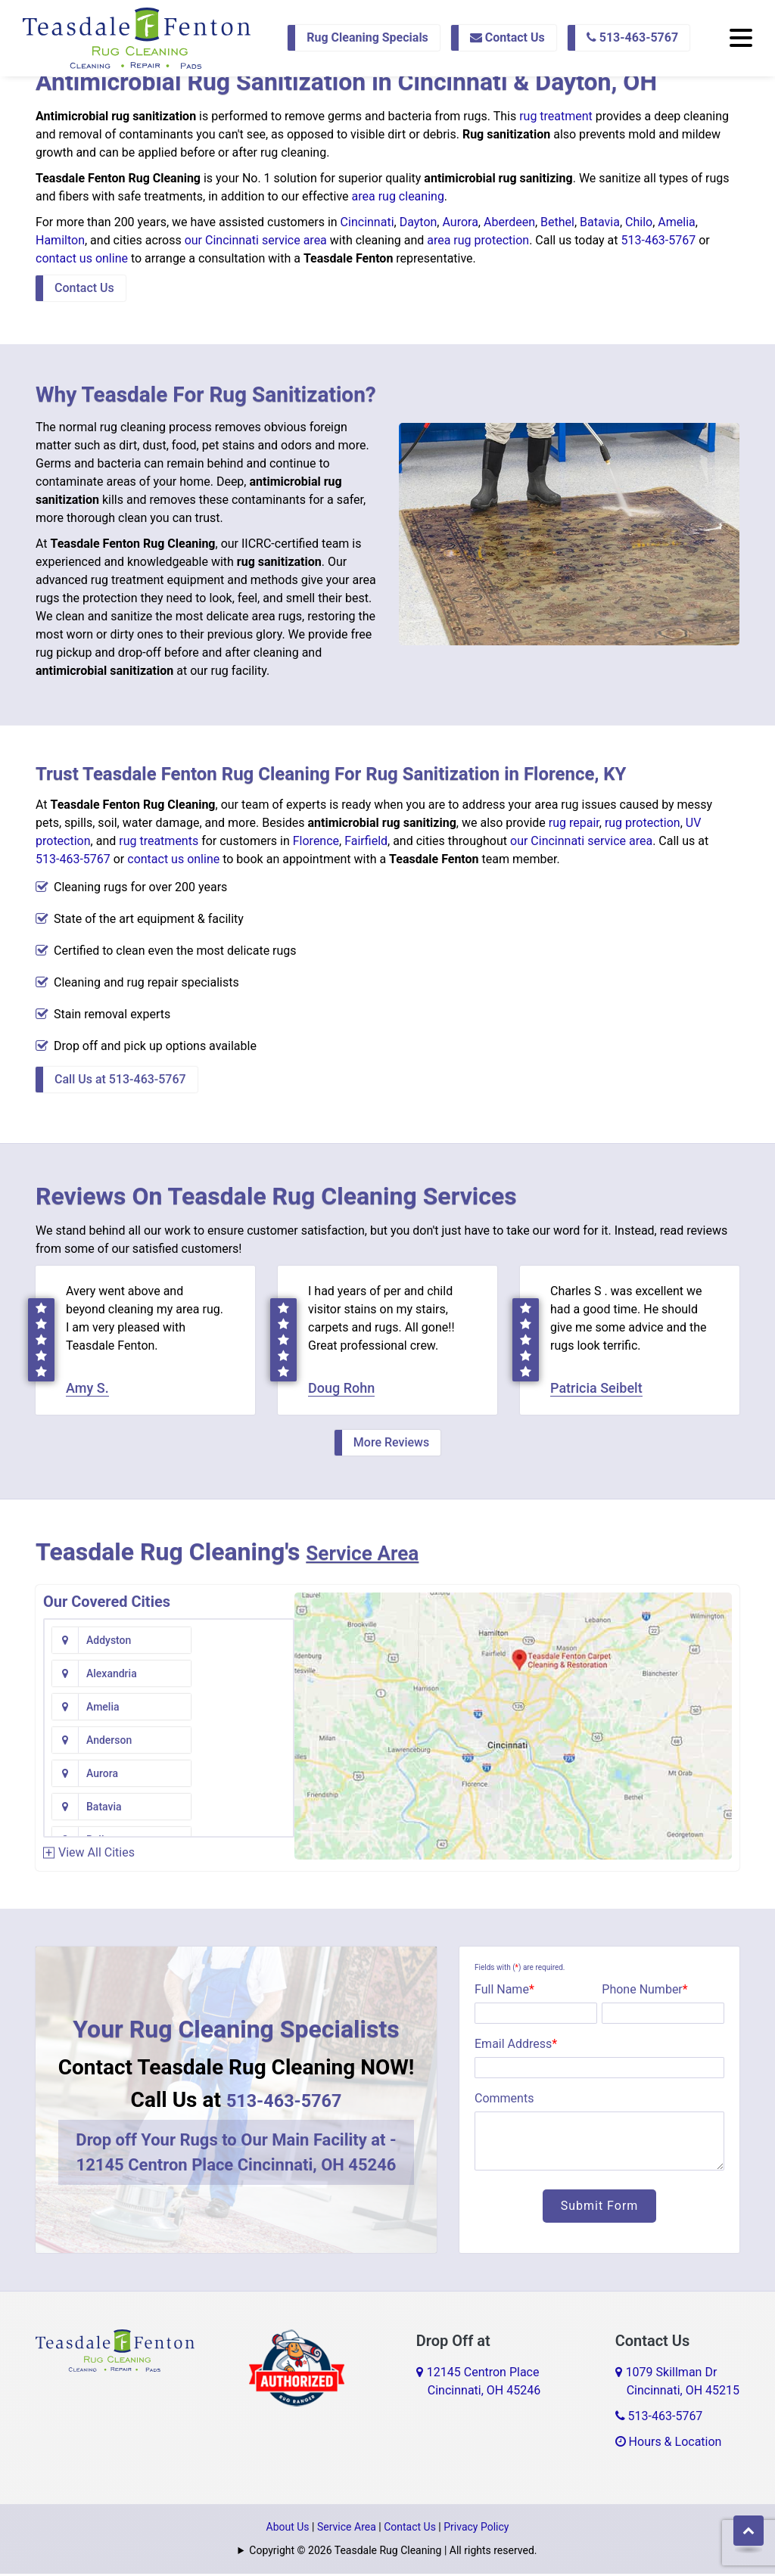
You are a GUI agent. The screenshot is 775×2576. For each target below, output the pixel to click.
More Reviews (391, 1444)
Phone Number (644, 1991)
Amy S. (87, 1390)
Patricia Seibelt (596, 1390)
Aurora (460, 222)
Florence (316, 841)
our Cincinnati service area (256, 240)
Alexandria (241, 1642)
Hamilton (60, 240)
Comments (504, 2100)
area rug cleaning (398, 196)
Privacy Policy (476, 2529)
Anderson (239, 1676)
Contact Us (507, 37)
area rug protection (478, 240)
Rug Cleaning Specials (367, 37)
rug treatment (556, 116)
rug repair (574, 823)
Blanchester (114, 1809)
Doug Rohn (341, 1390)
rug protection (642, 823)
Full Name (504, 1991)
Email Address (516, 2046)
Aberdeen (509, 222)
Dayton (418, 222)
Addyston (108, 1642)
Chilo (638, 222)
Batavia (600, 222)
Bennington (243, 1742)
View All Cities (96, 1854)
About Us (288, 2529)
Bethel (557, 222)
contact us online (82, 258)
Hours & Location (668, 2444)
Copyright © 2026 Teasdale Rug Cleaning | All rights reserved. (393, 2552)
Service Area (375, 1554)
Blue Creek (241, 1809)
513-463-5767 (632, 37)
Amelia (676, 222)
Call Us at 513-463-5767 (120, 1079)
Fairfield (366, 841)
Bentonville (112, 1776)
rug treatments (158, 841)
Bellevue (106, 1742)
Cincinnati (367, 222)
